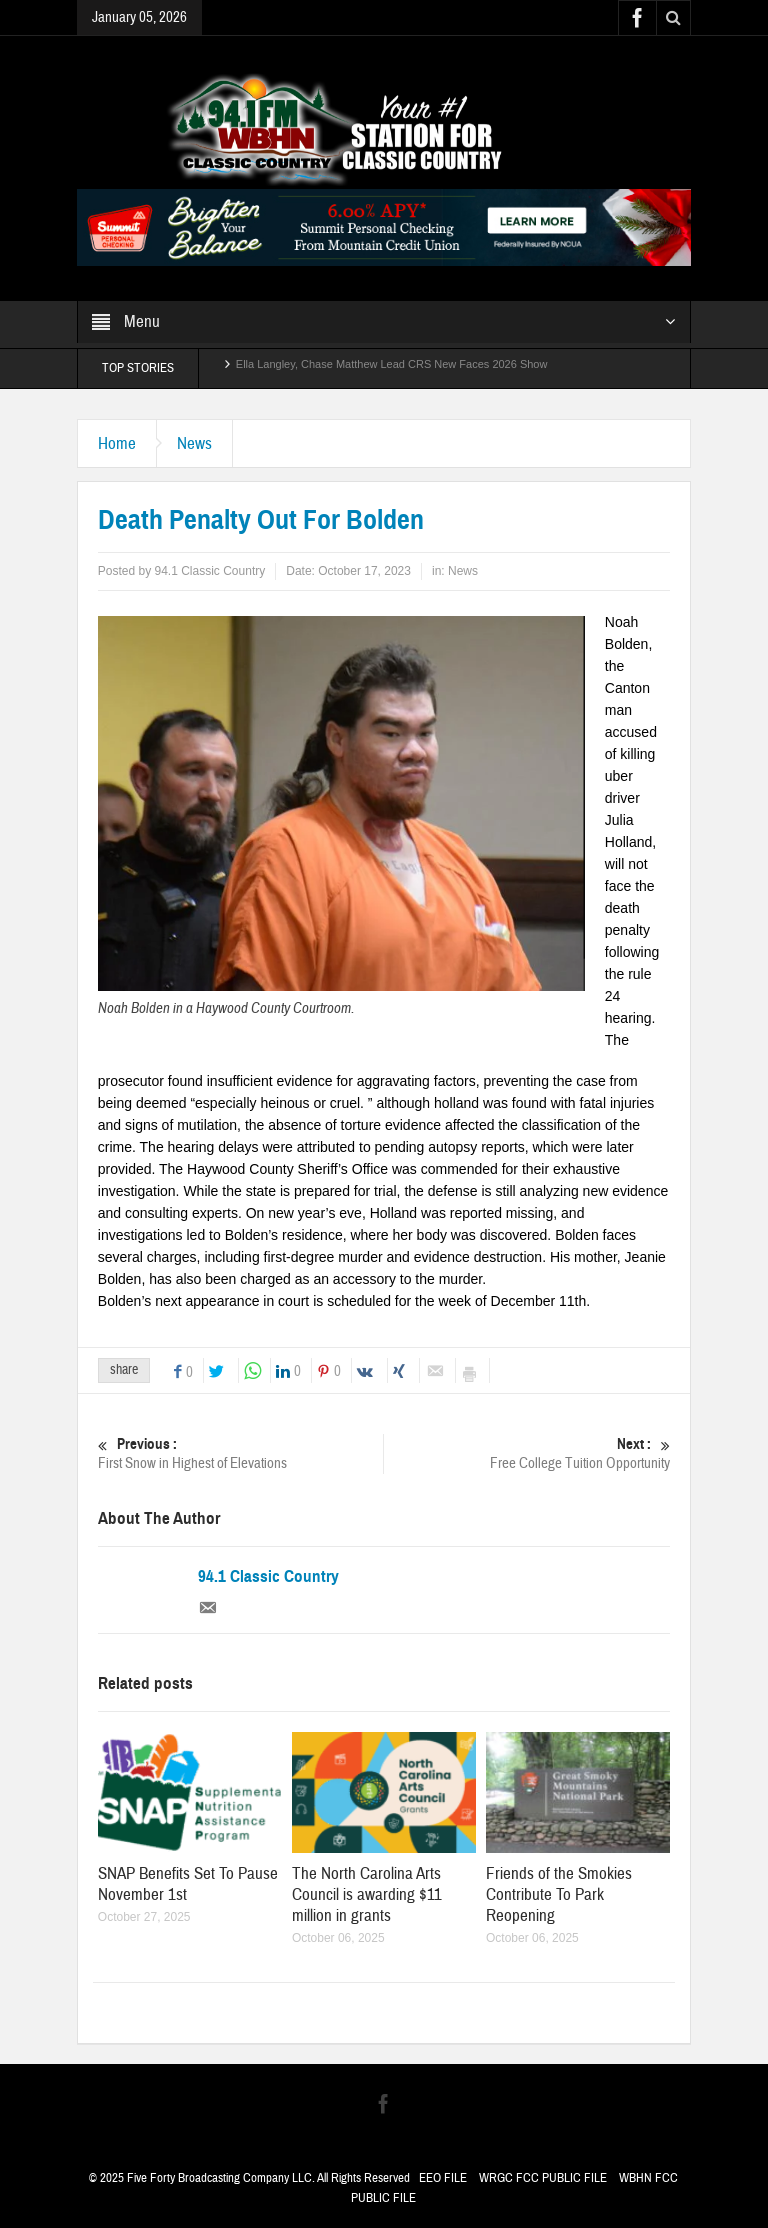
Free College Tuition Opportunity (528, 1453)
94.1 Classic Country (268, 1577)
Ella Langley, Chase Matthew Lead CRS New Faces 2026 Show (392, 368)
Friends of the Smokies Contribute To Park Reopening (559, 1894)
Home (117, 443)
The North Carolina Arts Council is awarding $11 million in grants (367, 1894)
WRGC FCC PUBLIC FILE (543, 2178)
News (194, 443)
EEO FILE (443, 2178)
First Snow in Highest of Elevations (241, 1453)
